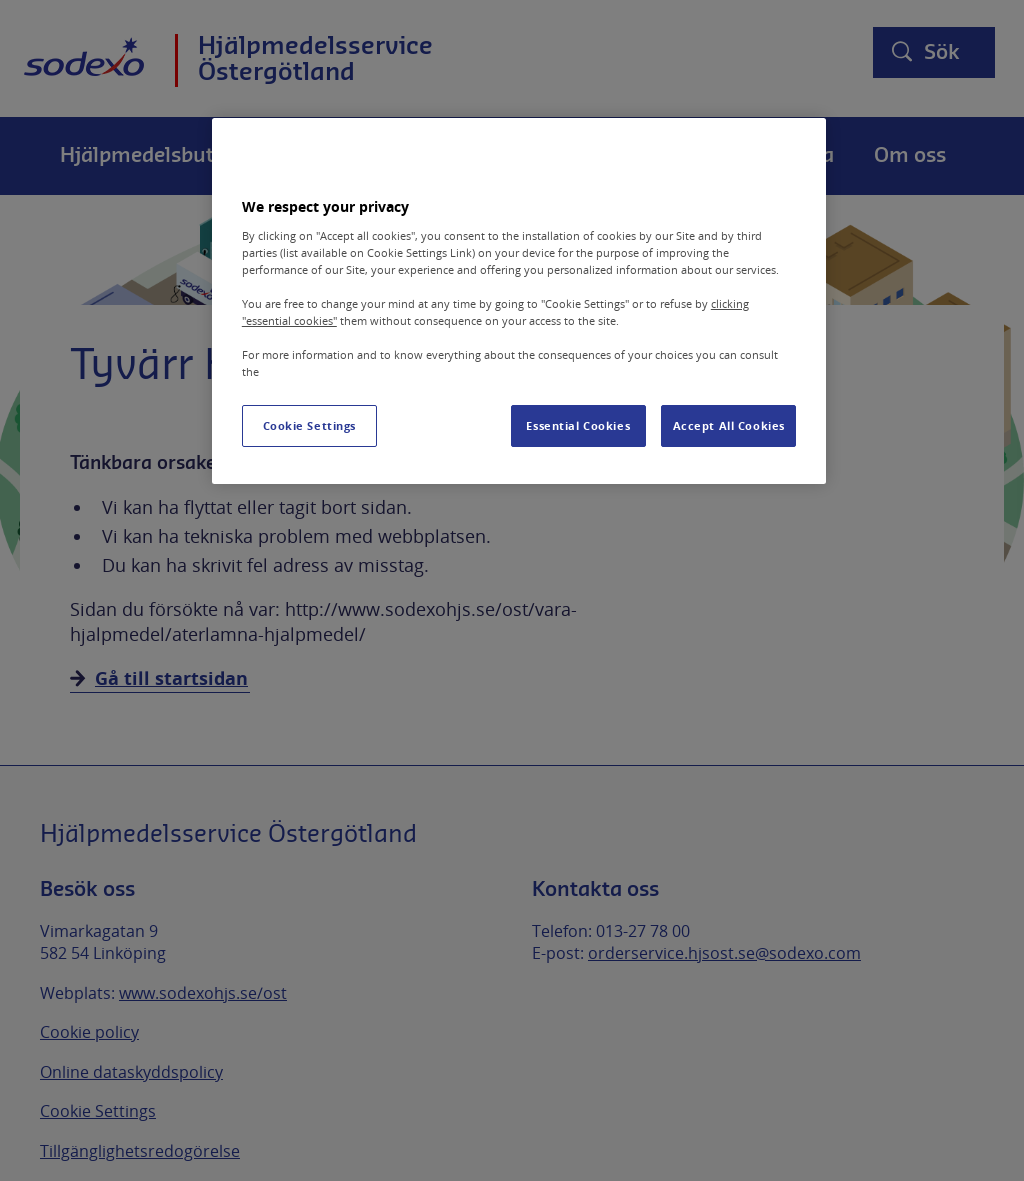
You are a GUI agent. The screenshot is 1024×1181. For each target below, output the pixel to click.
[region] (519, 301)
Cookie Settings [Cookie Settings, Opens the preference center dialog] (310, 425)
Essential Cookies (578, 425)
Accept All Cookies (729, 425)
